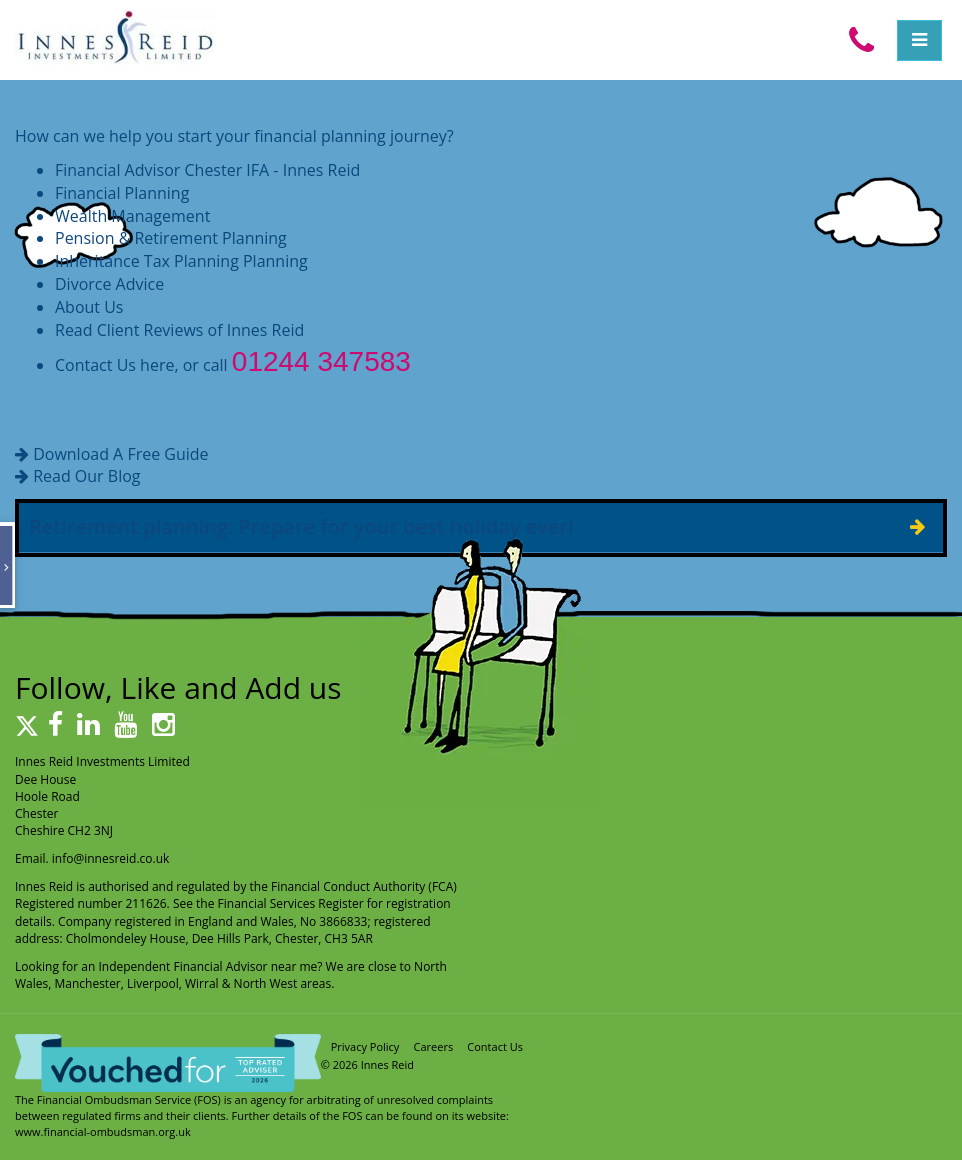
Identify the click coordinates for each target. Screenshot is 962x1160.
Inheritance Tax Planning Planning (181, 261)
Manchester (87, 983)
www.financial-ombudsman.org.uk (103, 1131)
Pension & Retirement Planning (171, 238)
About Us (89, 307)
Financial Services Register (291, 903)
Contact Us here (114, 365)
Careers (434, 1046)
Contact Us (495, 1046)
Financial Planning (122, 193)
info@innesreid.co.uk (111, 858)
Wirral (202, 983)
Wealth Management (132, 216)
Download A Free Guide (120, 454)
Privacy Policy (365, 1046)
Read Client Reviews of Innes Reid (179, 330)
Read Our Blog (86, 476)
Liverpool (153, 983)
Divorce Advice (109, 284)
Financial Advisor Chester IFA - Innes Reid (207, 170)
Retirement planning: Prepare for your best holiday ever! (301, 526)
